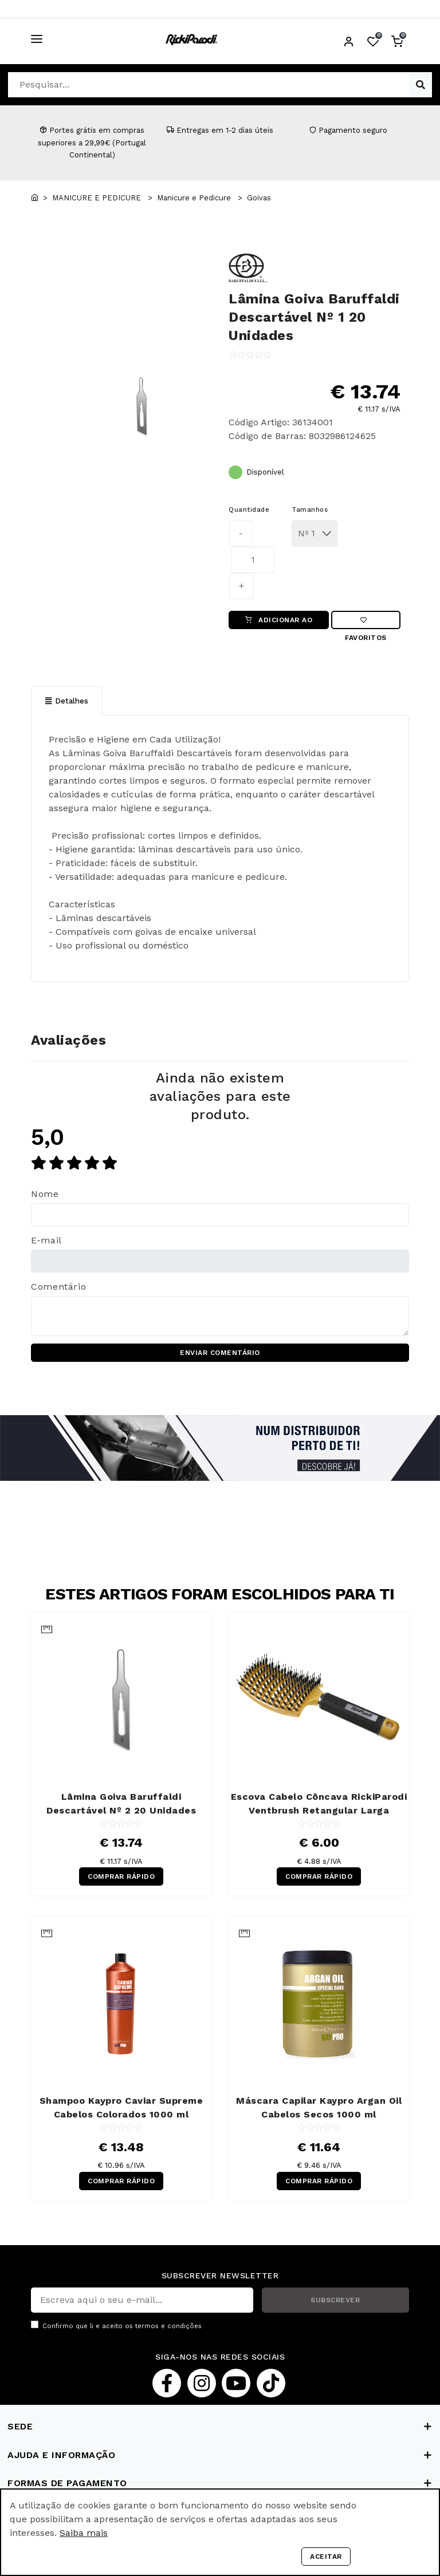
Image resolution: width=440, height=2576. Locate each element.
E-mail (46, 1240)
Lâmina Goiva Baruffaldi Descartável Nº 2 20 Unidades (121, 1803)
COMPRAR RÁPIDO (121, 1876)
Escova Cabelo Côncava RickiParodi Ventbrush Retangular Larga (319, 1803)
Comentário (58, 1286)
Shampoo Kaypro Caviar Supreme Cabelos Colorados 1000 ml (121, 2107)
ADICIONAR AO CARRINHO (279, 622)
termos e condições (168, 2326)
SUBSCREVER (335, 2300)
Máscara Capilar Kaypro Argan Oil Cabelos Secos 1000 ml (319, 2107)
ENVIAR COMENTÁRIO (220, 1353)
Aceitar (326, 2557)
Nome (45, 1193)
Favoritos (366, 623)
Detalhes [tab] (66, 701)
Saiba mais (84, 2532)
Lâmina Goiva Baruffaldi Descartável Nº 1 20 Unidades (314, 317)
